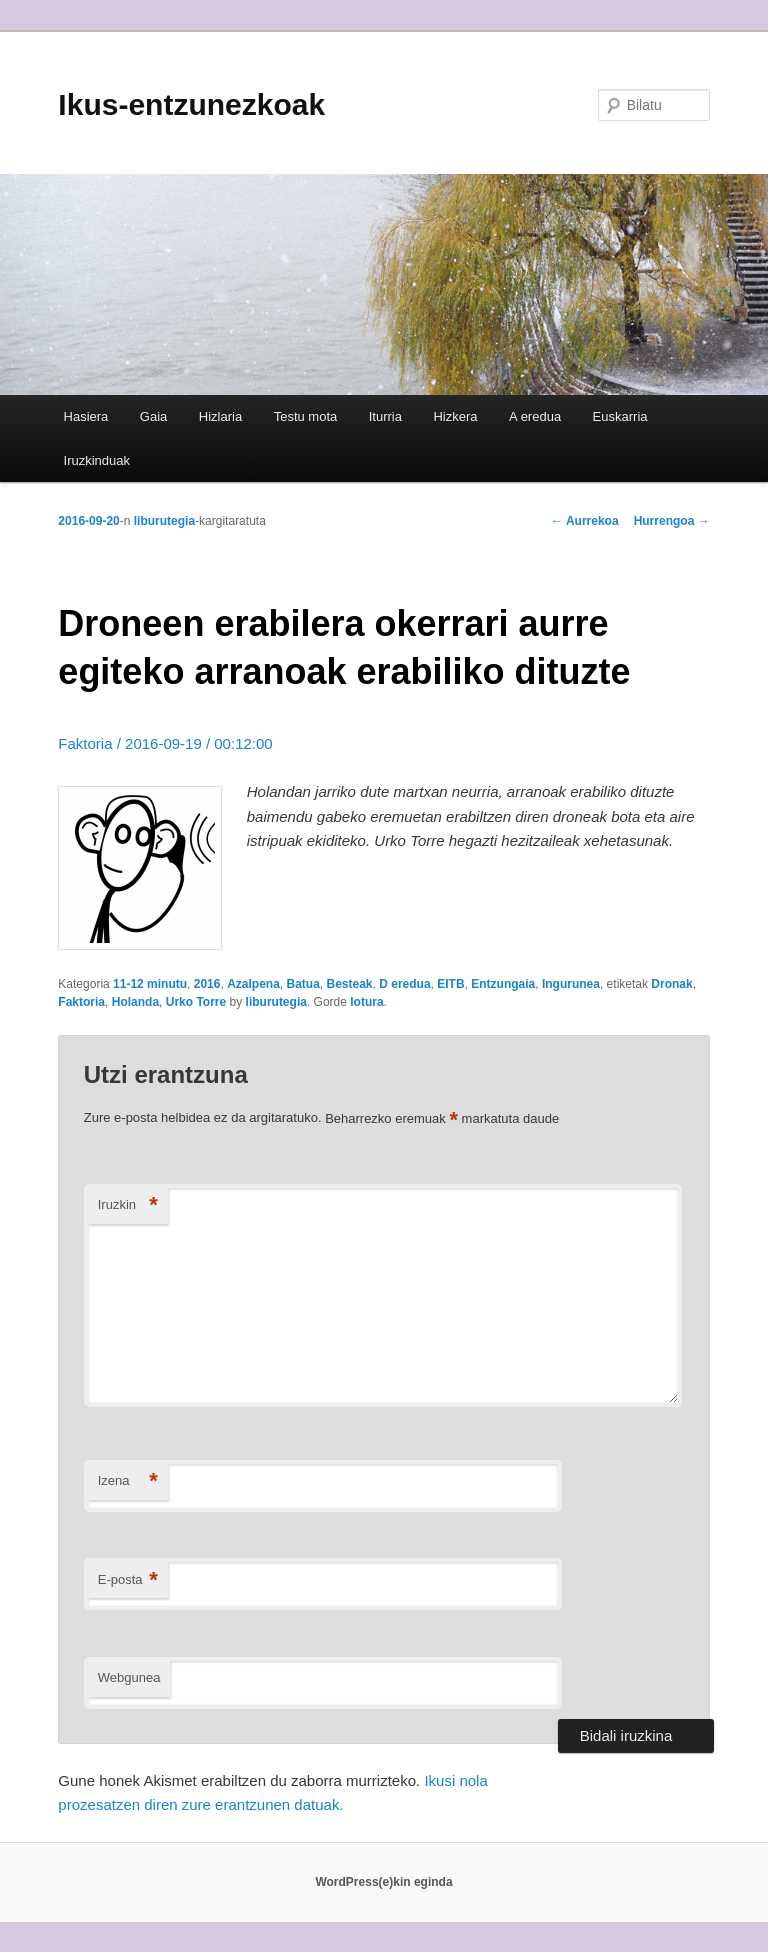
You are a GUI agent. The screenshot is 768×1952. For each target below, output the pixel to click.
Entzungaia (503, 984)
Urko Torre (196, 1002)
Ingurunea (571, 984)
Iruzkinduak (97, 460)
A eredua (535, 416)
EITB (450, 984)
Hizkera (455, 416)
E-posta (128, 1580)
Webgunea (129, 1677)
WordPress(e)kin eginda (383, 1882)
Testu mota (306, 416)
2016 (207, 984)
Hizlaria (220, 416)
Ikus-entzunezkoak (191, 104)
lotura (366, 1002)
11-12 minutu (150, 984)
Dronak (671, 984)
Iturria (385, 416)
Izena (128, 1481)
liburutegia (164, 521)
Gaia (153, 416)
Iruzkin (128, 1205)
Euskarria (620, 416)
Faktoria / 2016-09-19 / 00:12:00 (165, 743)
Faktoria (81, 1002)
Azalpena (253, 984)
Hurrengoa (672, 521)
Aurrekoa (585, 521)
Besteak (350, 984)
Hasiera (86, 416)
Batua (302, 984)
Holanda (135, 1002)
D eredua (404, 984)
